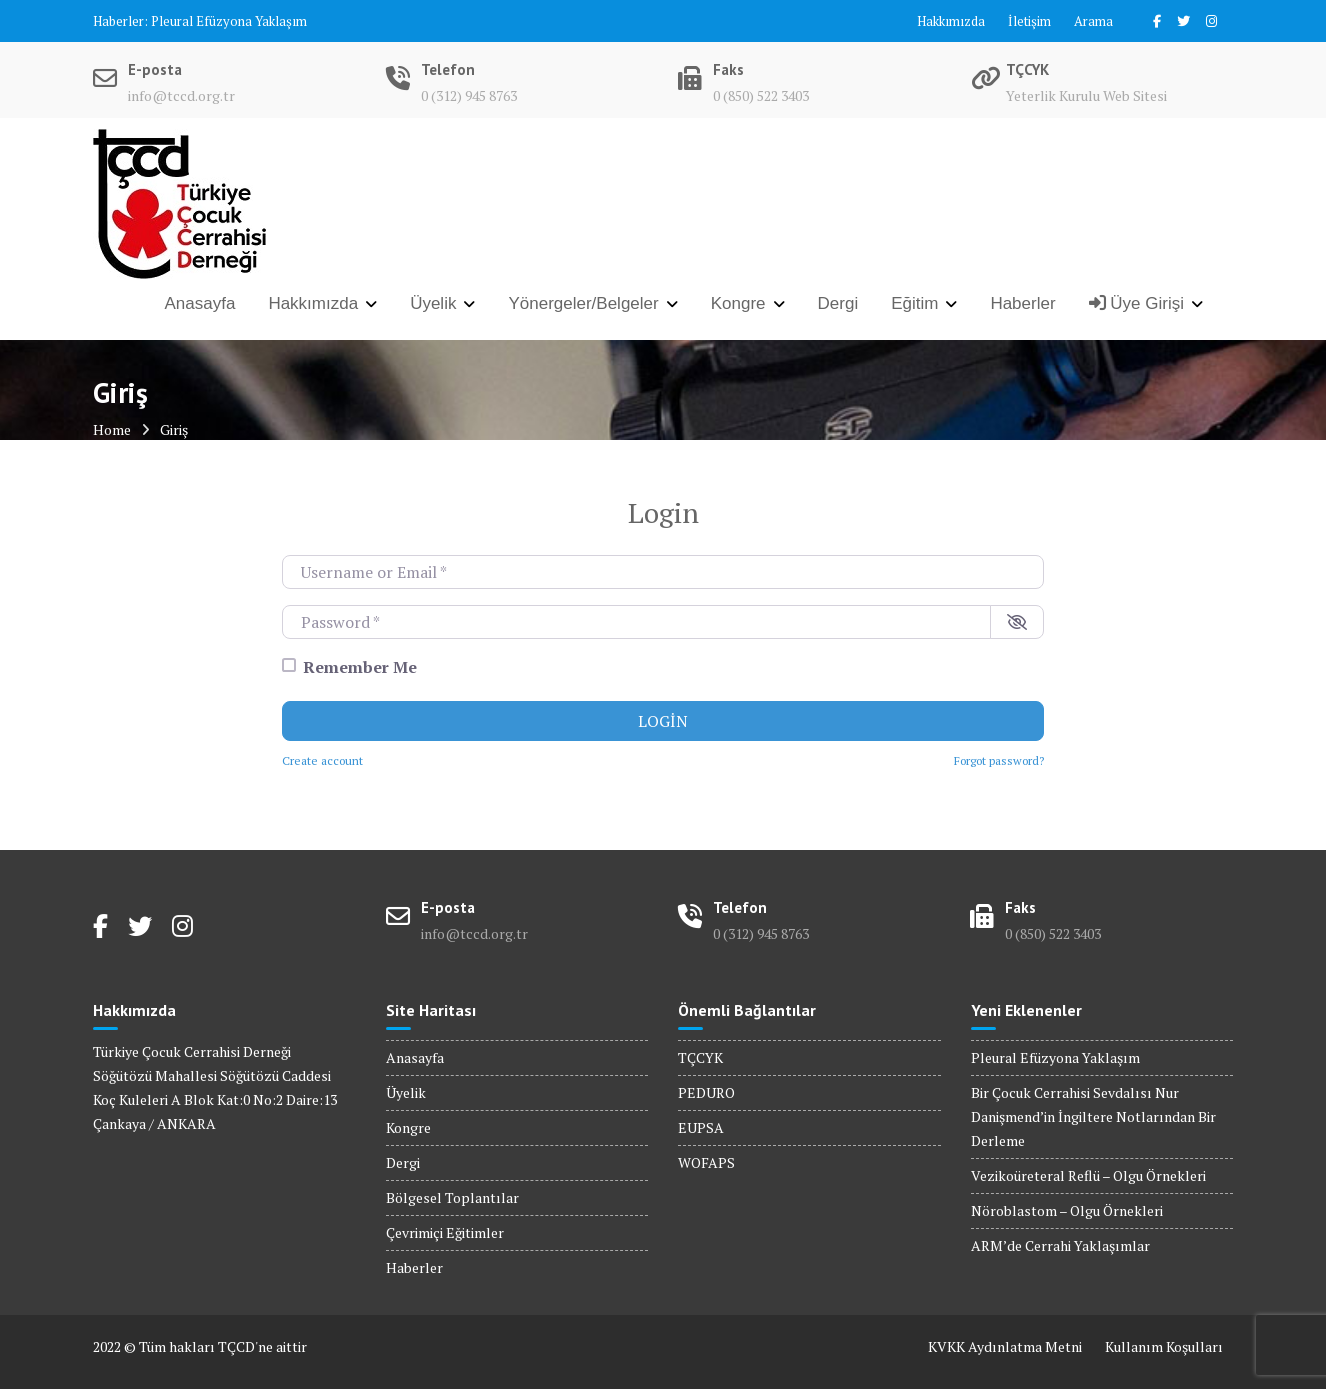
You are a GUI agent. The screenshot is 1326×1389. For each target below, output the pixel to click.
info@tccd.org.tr (181, 95)
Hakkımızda (951, 21)
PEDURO (706, 1092)
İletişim (1029, 21)
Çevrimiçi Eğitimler (445, 1232)
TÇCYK (700, 1057)
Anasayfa (200, 303)
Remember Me (360, 667)
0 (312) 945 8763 (469, 95)
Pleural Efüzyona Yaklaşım (229, 21)
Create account (322, 760)
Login (663, 721)
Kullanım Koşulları (1164, 1346)
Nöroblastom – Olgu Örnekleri (1067, 1210)
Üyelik (433, 303)
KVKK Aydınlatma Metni (1005, 1346)
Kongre (738, 303)
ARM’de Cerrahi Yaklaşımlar (1060, 1245)
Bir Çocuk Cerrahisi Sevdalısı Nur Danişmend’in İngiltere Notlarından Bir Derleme (1093, 1116)
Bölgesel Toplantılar (452, 1197)
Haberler (1022, 303)
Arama (1093, 21)
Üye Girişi (1136, 303)
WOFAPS (706, 1162)
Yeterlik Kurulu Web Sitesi (1086, 95)
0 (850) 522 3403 (761, 95)
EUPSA (701, 1127)
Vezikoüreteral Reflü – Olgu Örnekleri (1088, 1175)
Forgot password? (999, 760)
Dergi (838, 303)
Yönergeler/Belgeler (583, 303)
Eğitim (914, 303)
